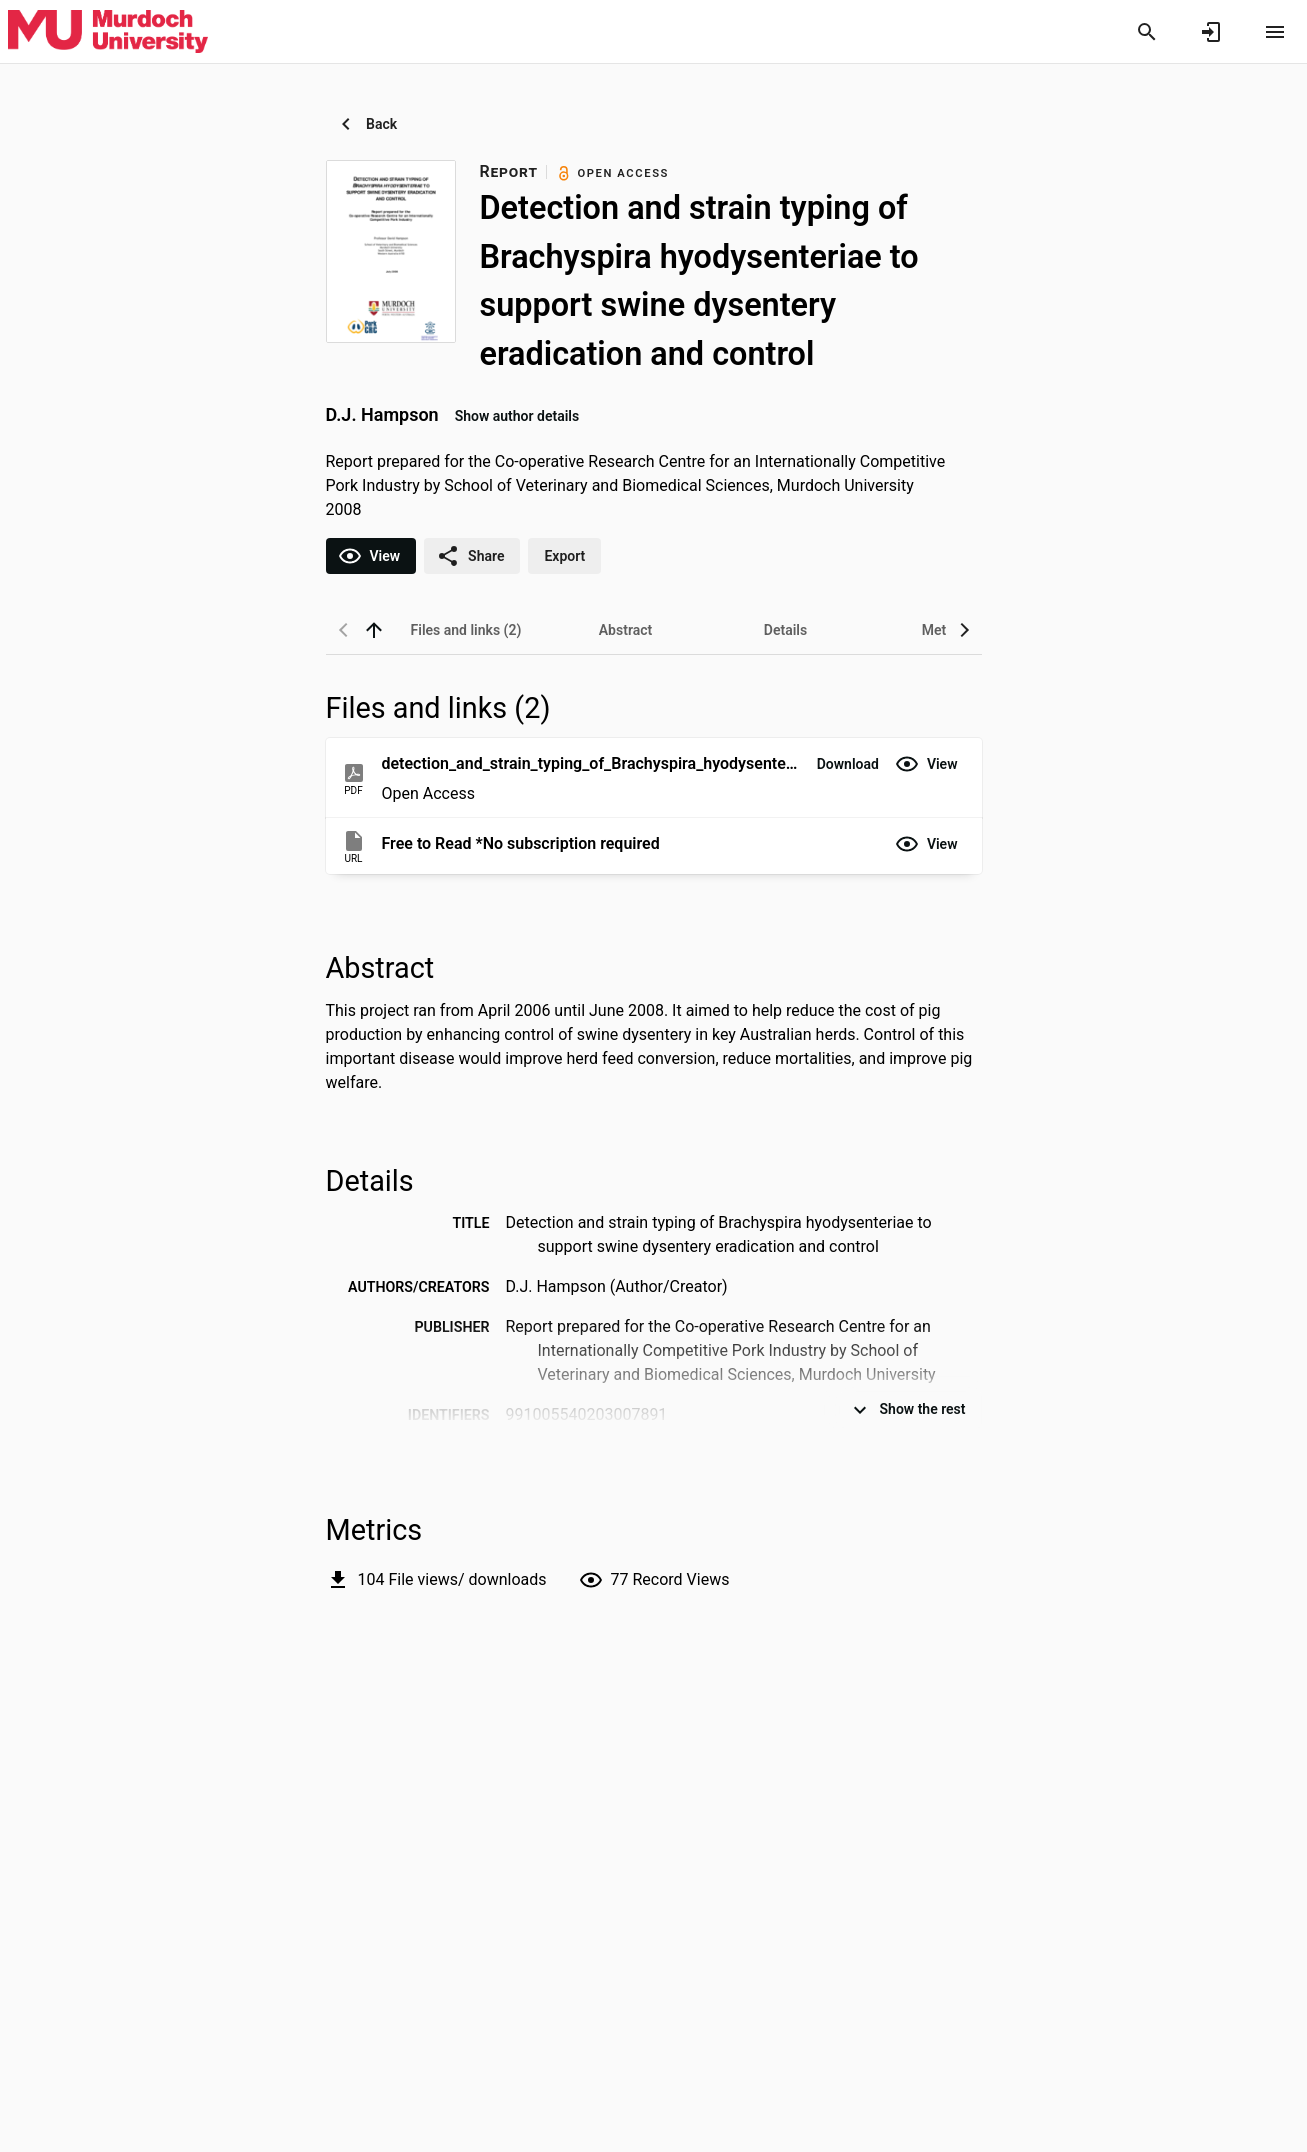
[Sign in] (1211, 32)
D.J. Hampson (382, 414)
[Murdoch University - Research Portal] (108, 31)
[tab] (466, 630)
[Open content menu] (1275, 32)
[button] (848, 764)
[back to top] (374, 630)
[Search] (1147, 32)
